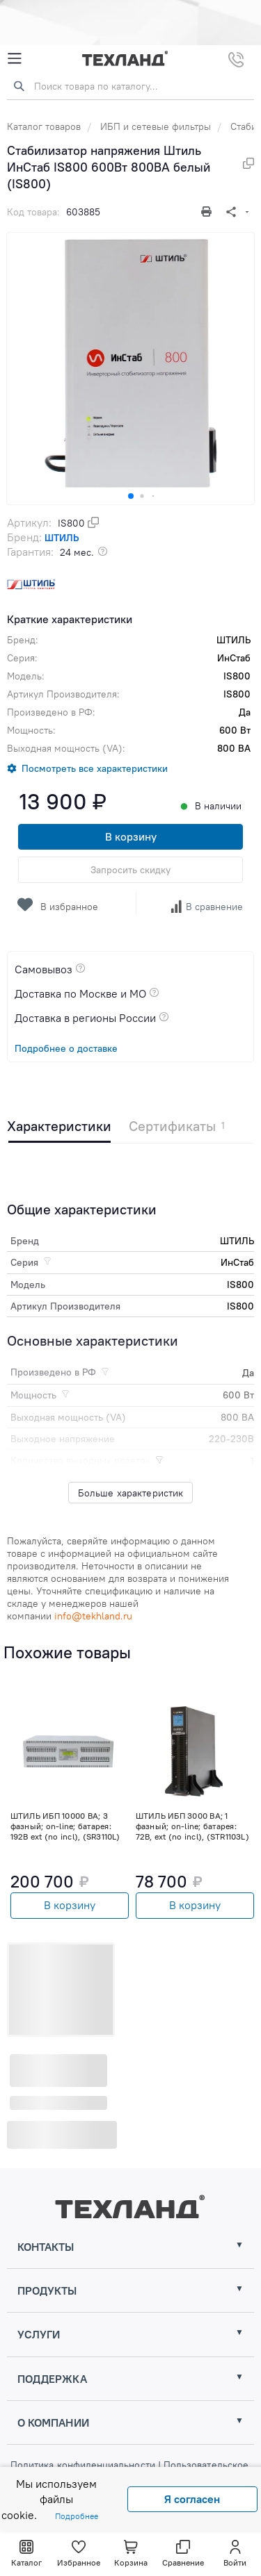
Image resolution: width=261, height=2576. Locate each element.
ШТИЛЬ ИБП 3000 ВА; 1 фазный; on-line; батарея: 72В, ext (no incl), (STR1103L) (192, 1826)
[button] (131, 496)
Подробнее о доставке (66, 1048)
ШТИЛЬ (62, 537)
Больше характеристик (131, 1493)
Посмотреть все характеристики (95, 768)
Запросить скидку (130, 870)
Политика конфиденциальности (84, 2465)
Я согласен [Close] (192, 2499)
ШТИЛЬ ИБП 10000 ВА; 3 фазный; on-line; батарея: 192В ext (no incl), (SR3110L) (65, 1826)
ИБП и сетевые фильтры (155, 126)
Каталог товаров (44, 126)
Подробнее (76, 2516)
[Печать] (208, 211)
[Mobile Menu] (14, 59)
